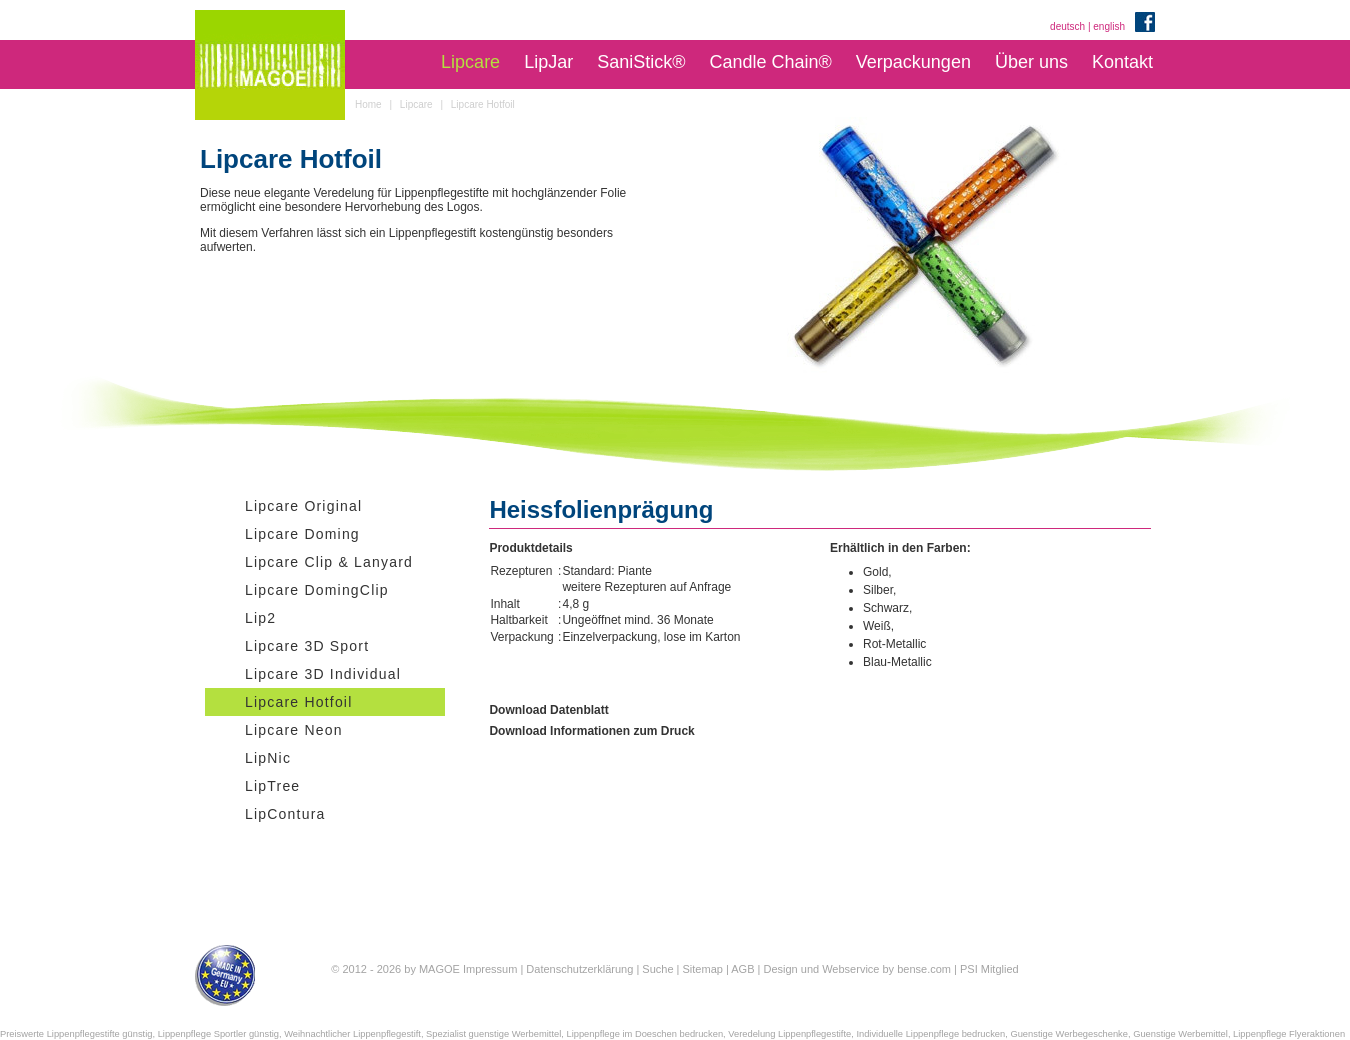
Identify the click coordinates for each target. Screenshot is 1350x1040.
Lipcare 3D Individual (323, 674)
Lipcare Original (303, 506)
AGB (742, 969)
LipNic (268, 758)
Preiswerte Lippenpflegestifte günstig (76, 1034)
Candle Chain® (770, 62)
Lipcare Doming (302, 534)
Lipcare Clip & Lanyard (329, 562)
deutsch (1067, 26)
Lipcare (470, 62)
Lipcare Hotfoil (299, 702)
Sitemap (703, 969)
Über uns (1031, 62)
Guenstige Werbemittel (1180, 1034)
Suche (657, 969)
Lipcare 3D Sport (307, 646)
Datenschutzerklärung (579, 969)
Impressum (490, 969)
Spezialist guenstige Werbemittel (493, 1034)
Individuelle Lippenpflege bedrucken (930, 1034)
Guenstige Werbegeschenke (1069, 1034)
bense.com (924, 969)
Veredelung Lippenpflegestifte (789, 1034)
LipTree (272, 786)
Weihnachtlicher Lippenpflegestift (352, 1034)
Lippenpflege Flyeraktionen (1289, 1034)
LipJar (548, 62)
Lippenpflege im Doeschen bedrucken (644, 1034)
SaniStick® (641, 62)
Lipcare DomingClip (317, 590)
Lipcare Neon (294, 730)
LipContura (285, 814)
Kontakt (1122, 62)
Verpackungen (913, 62)
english (1109, 26)
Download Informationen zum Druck (591, 731)
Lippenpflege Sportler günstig (218, 1034)
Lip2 (260, 618)
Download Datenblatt (548, 710)
